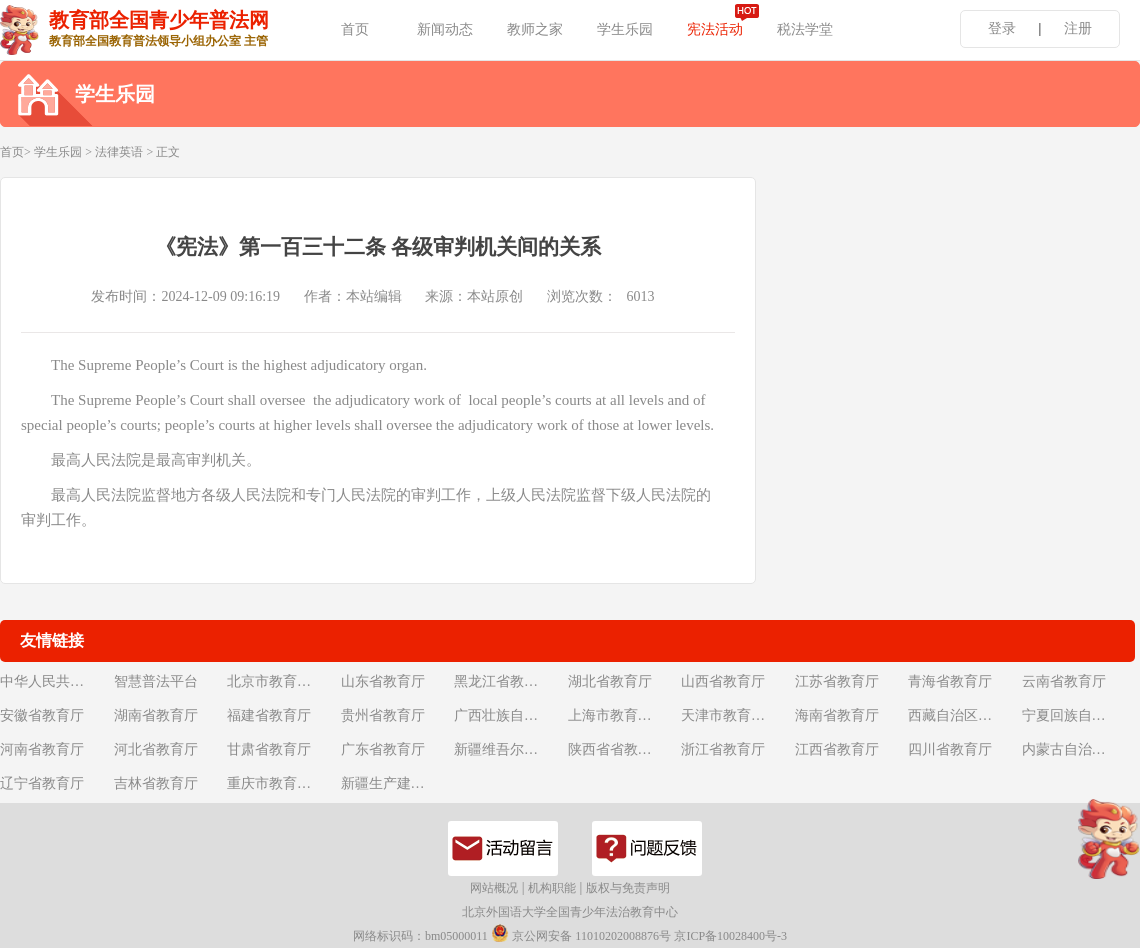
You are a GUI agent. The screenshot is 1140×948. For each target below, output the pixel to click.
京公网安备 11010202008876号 (581, 933)
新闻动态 (445, 29)
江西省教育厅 (837, 749)
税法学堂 (805, 29)
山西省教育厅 (723, 681)
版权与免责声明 (628, 888)
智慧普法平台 (156, 681)
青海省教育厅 (950, 681)
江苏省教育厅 (837, 681)
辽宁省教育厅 (42, 783)
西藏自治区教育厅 (963, 715)
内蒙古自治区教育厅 (1077, 749)
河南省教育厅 (42, 749)
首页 (355, 29)
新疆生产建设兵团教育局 (396, 783)
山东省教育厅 (383, 681)
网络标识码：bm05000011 (420, 936)
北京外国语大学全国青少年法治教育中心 (570, 912)
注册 (1078, 28)
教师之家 (535, 29)
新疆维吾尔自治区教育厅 (509, 749)
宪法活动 (715, 29)
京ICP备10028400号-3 (730, 936)
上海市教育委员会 (623, 715)
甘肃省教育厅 (269, 749)
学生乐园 (625, 29)
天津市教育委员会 (736, 715)
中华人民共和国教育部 (55, 681)
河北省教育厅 (156, 749)
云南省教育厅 (1064, 681)
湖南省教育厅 (156, 715)
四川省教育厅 (950, 749)
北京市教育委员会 (282, 681)
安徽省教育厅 (42, 715)
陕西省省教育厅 (617, 749)
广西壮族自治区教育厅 (509, 715)
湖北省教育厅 (610, 681)
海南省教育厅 (837, 715)
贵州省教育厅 (383, 715)
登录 (1002, 28)
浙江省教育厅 (723, 749)
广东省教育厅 (383, 749)
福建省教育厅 (269, 715)
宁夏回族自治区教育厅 (1077, 715)
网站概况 (494, 888)
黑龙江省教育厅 (503, 681)
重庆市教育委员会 (282, 783)
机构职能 (552, 888)
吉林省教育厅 (156, 783)
